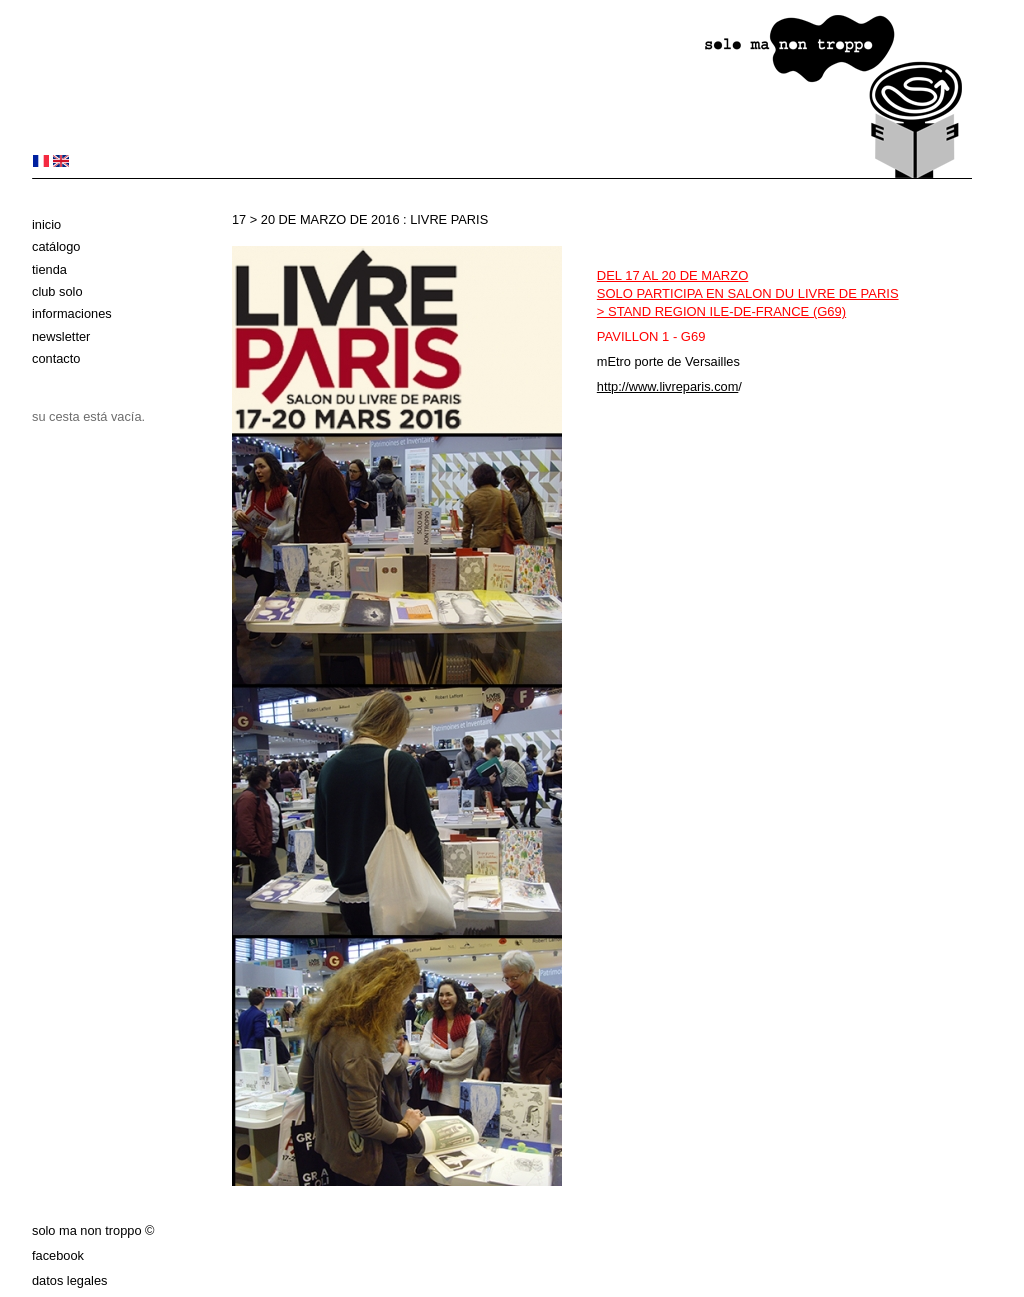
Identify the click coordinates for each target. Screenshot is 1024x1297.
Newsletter (61, 336)
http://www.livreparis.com (668, 386)
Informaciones (72, 313)
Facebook (58, 1255)
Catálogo (56, 246)
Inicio (46, 224)
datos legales (69, 1280)
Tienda (49, 269)
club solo (57, 291)
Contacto (56, 358)
